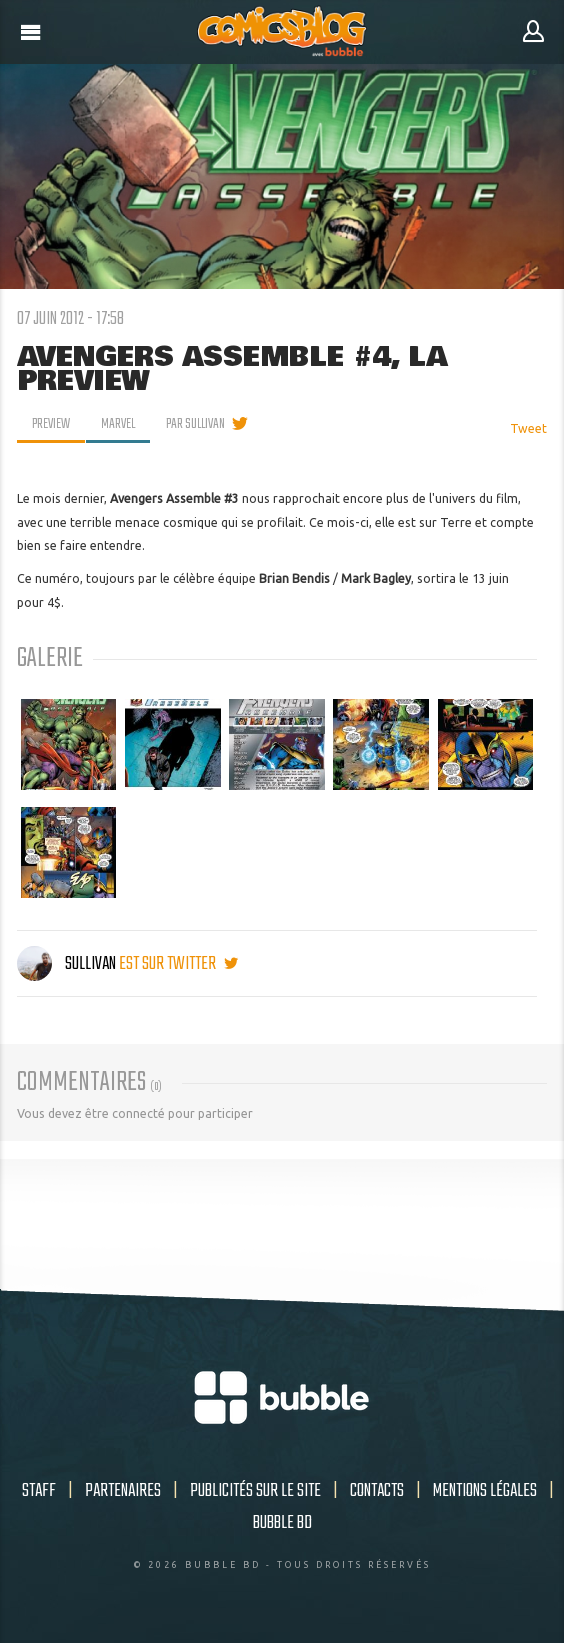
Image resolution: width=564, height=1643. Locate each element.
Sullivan (68, 964)
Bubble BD (282, 1523)
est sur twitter (178, 964)
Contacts (377, 1491)
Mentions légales (485, 1491)
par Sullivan (195, 424)
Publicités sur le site (255, 1491)
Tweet (528, 428)
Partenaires (123, 1491)
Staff (39, 1491)
